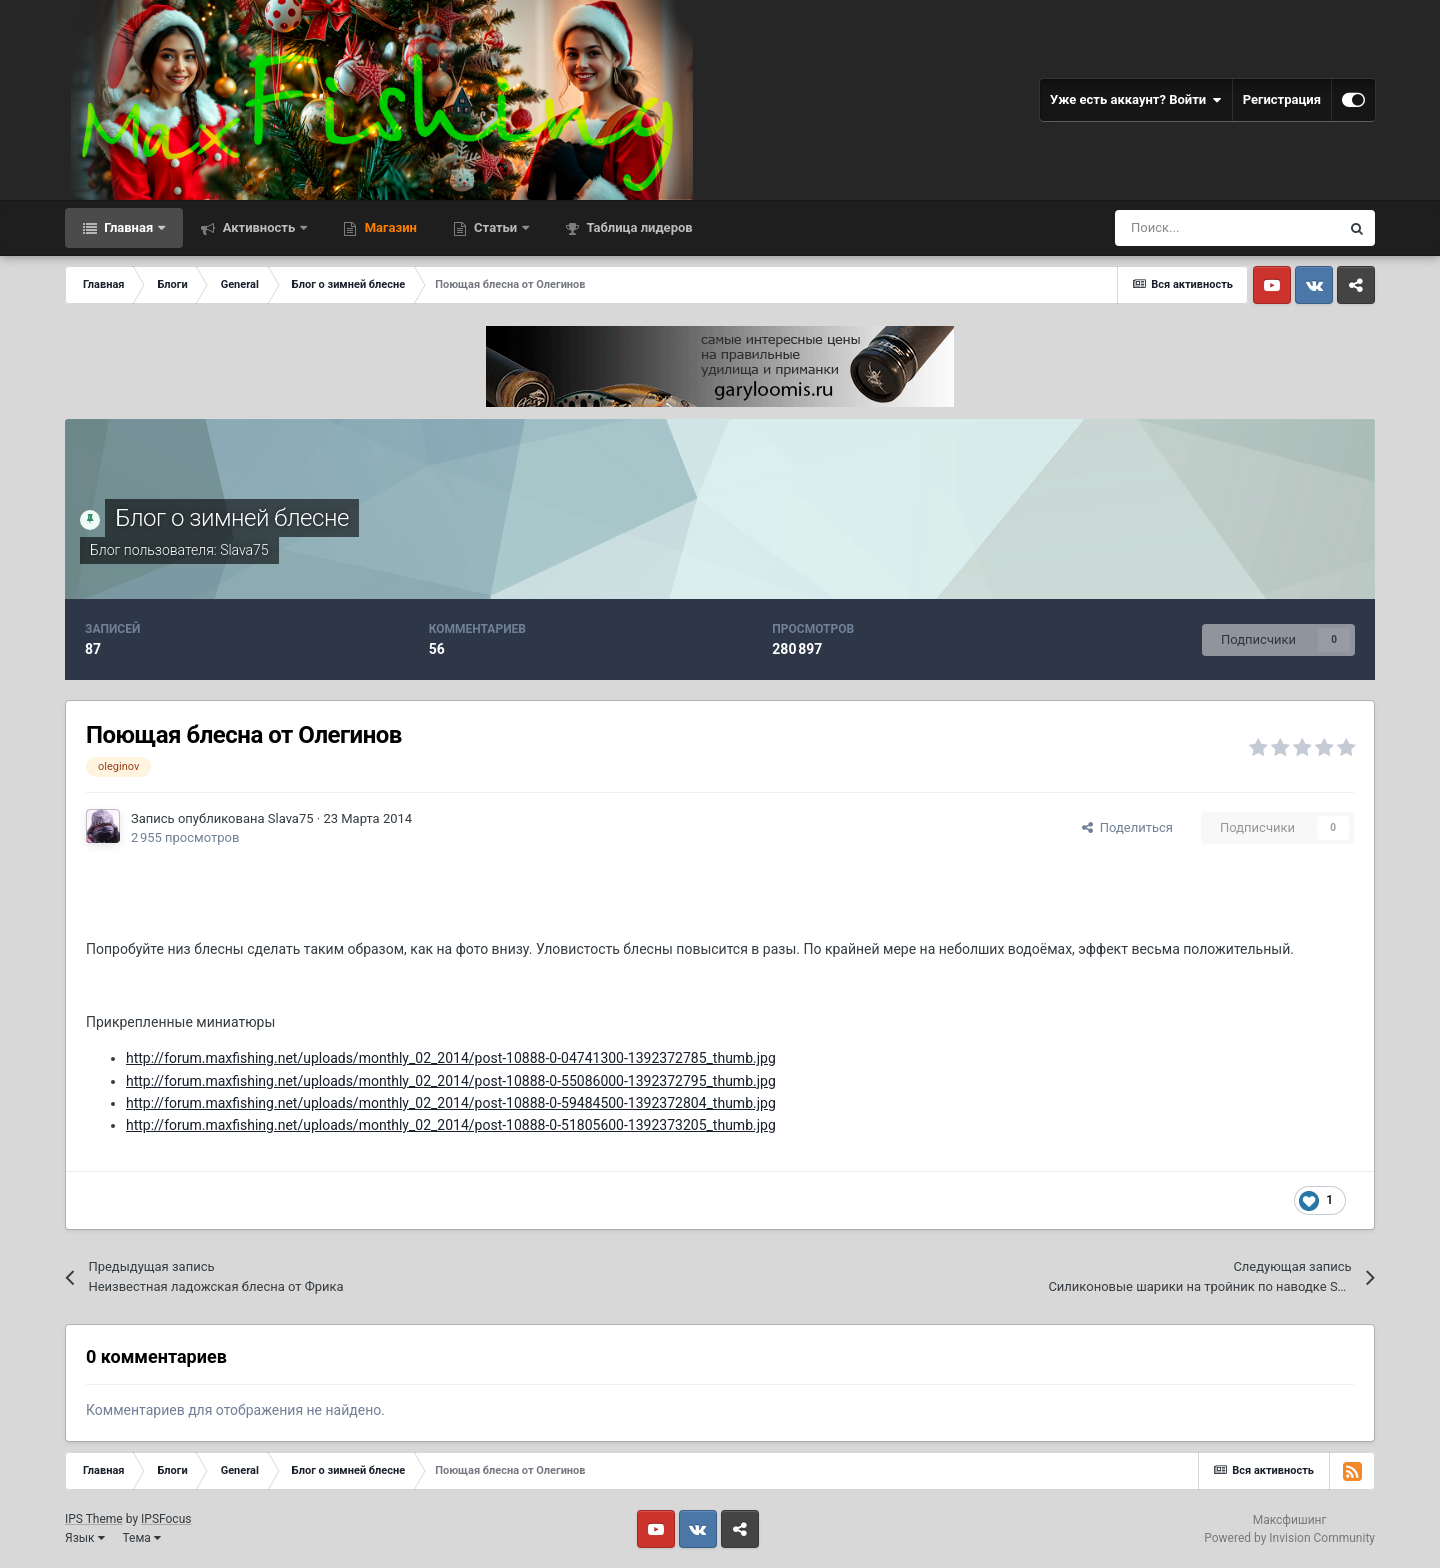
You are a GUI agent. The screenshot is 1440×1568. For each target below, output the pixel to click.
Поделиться (1127, 827)
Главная (128, 227)
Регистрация (1282, 99)
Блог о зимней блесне (231, 518)
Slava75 (244, 550)
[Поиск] (1227, 228)
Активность (258, 227)
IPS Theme (94, 1519)
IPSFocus (166, 1519)
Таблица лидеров (637, 227)
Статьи (496, 227)
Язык (85, 1538)
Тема (142, 1538)
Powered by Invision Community (1289, 1538)
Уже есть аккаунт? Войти (1136, 100)
